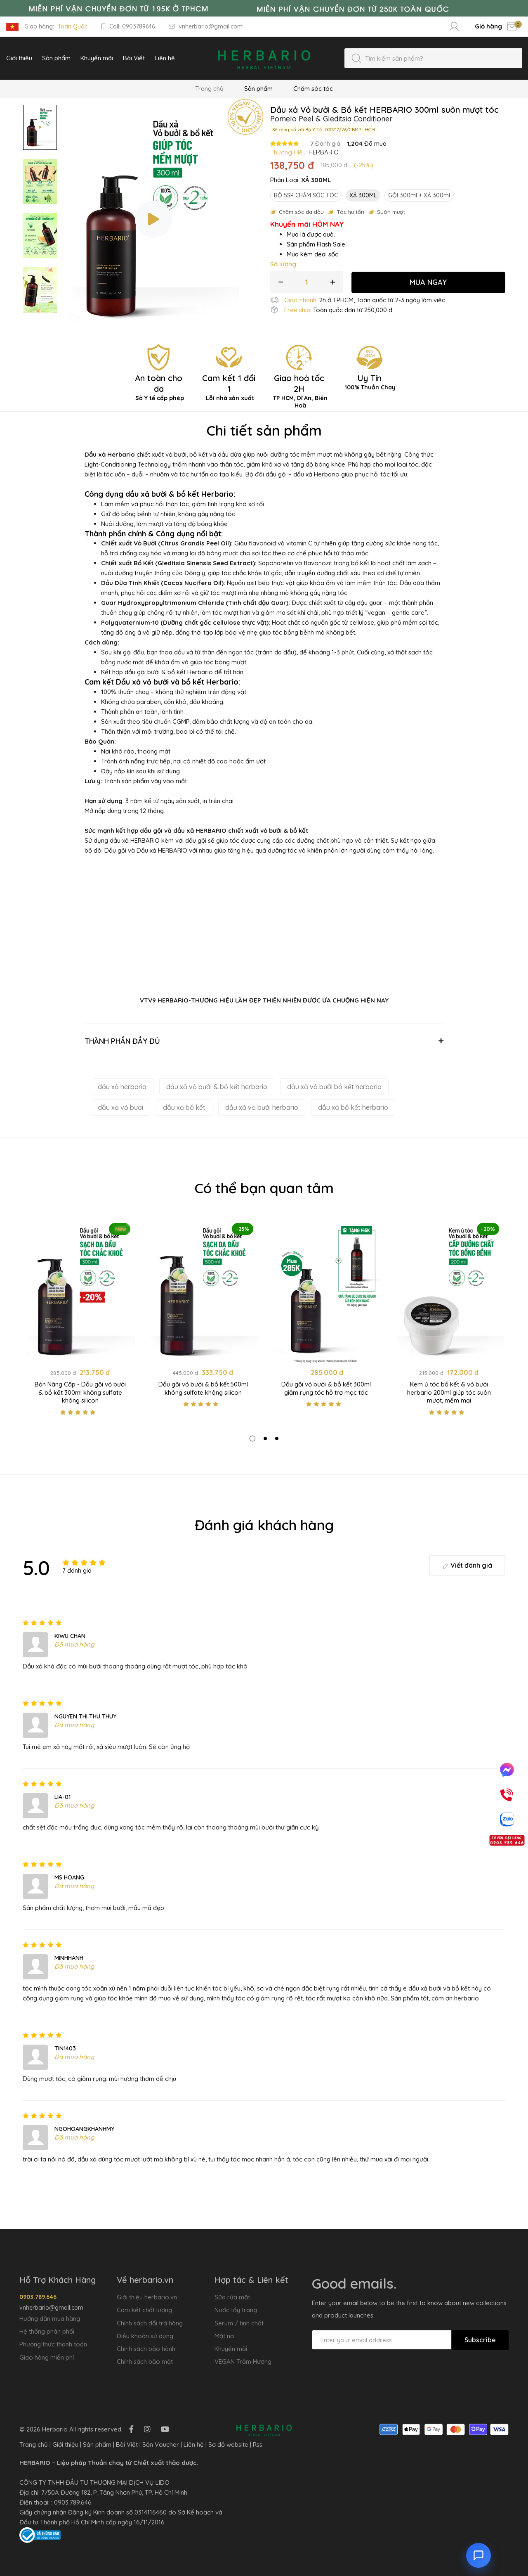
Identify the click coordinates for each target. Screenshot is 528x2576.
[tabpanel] (80, 1320)
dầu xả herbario (122, 1087)
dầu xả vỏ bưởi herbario (261, 1107)
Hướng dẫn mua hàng (49, 2318)
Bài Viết (127, 2444)
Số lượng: (283, 264)
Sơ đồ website (228, 2444)
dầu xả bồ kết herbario (353, 1107)
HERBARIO (324, 152)
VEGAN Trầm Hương (242, 2361)
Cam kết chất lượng (144, 2310)
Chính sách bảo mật (145, 2361)
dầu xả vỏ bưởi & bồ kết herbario (216, 1087)
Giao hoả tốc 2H (299, 391)
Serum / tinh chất (239, 2323)
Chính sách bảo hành (146, 2349)
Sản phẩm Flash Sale (316, 244)
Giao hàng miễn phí (46, 2357)
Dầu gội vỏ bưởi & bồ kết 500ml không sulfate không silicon (203, 1388)
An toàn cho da (159, 387)
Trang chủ (209, 88)
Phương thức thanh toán (53, 2344)
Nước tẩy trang (235, 2310)
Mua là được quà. (311, 234)
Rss (257, 2444)
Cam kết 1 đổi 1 (229, 387)
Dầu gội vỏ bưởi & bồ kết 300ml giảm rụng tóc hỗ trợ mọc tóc (326, 1388)
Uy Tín (369, 382)
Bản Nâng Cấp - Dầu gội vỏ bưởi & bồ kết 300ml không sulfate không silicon (80, 1392)
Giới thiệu (65, 2444)
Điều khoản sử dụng (145, 2336)
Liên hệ (194, 2444)
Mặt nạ (224, 2336)
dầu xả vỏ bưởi (120, 1107)
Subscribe (480, 2340)
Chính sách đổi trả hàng (150, 2323)
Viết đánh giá (467, 1565)
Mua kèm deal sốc (312, 254)
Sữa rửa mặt (232, 2297)
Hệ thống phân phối (46, 2331)
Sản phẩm (97, 2444)
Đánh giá (325, 143)
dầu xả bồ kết (184, 1107)
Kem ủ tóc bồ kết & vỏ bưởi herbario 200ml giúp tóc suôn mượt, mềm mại (449, 1392)
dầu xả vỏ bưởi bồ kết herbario (334, 1087)
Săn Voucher (160, 2444)
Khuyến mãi (230, 2349)
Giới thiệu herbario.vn (147, 2297)
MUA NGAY (428, 282)
